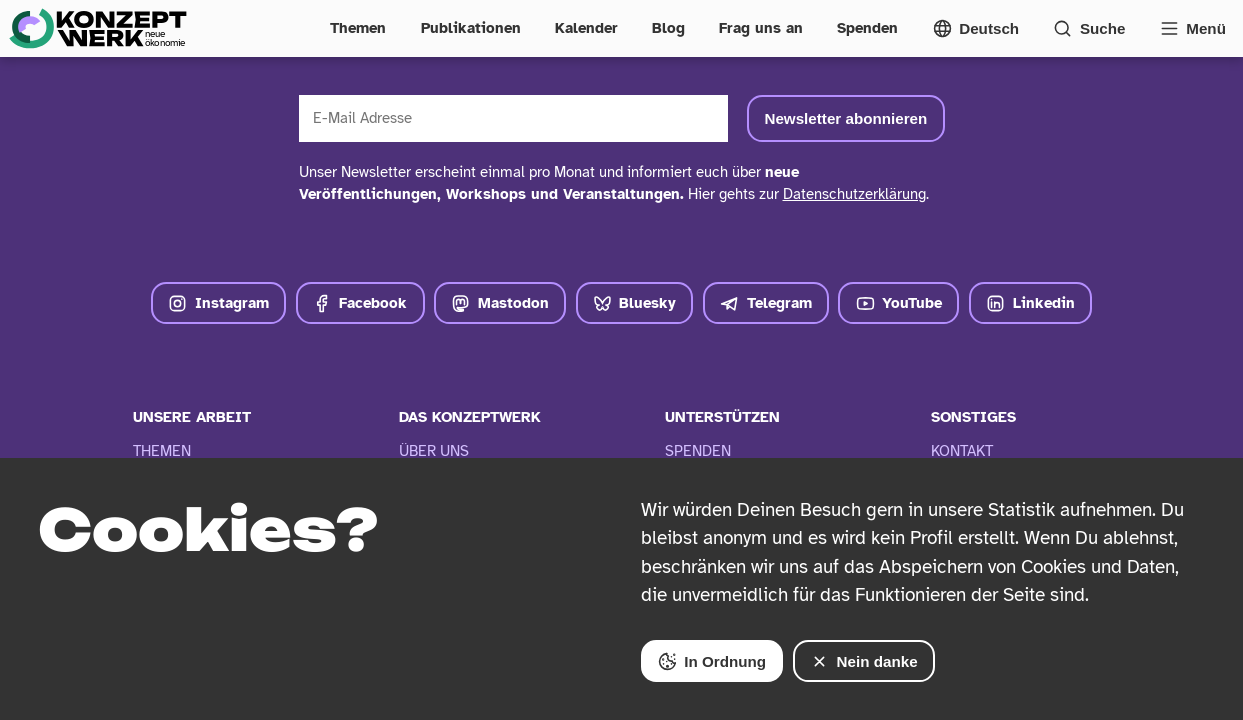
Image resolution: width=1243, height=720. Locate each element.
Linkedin (1030, 303)
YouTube (899, 303)
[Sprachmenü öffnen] (976, 28)
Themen (358, 28)
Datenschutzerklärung (854, 194)
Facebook (360, 303)
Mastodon (500, 303)
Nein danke (864, 661)
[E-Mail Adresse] (514, 118)
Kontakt (962, 451)
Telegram (766, 303)
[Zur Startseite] (97, 28)
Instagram (218, 303)
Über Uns (434, 451)
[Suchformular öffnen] (1089, 28)
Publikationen (471, 28)
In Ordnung (712, 661)
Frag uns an (761, 28)
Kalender (586, 28)
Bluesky (635, 303)
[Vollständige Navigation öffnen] (1193, 28)
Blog (668, 28)
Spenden (867, 28)
